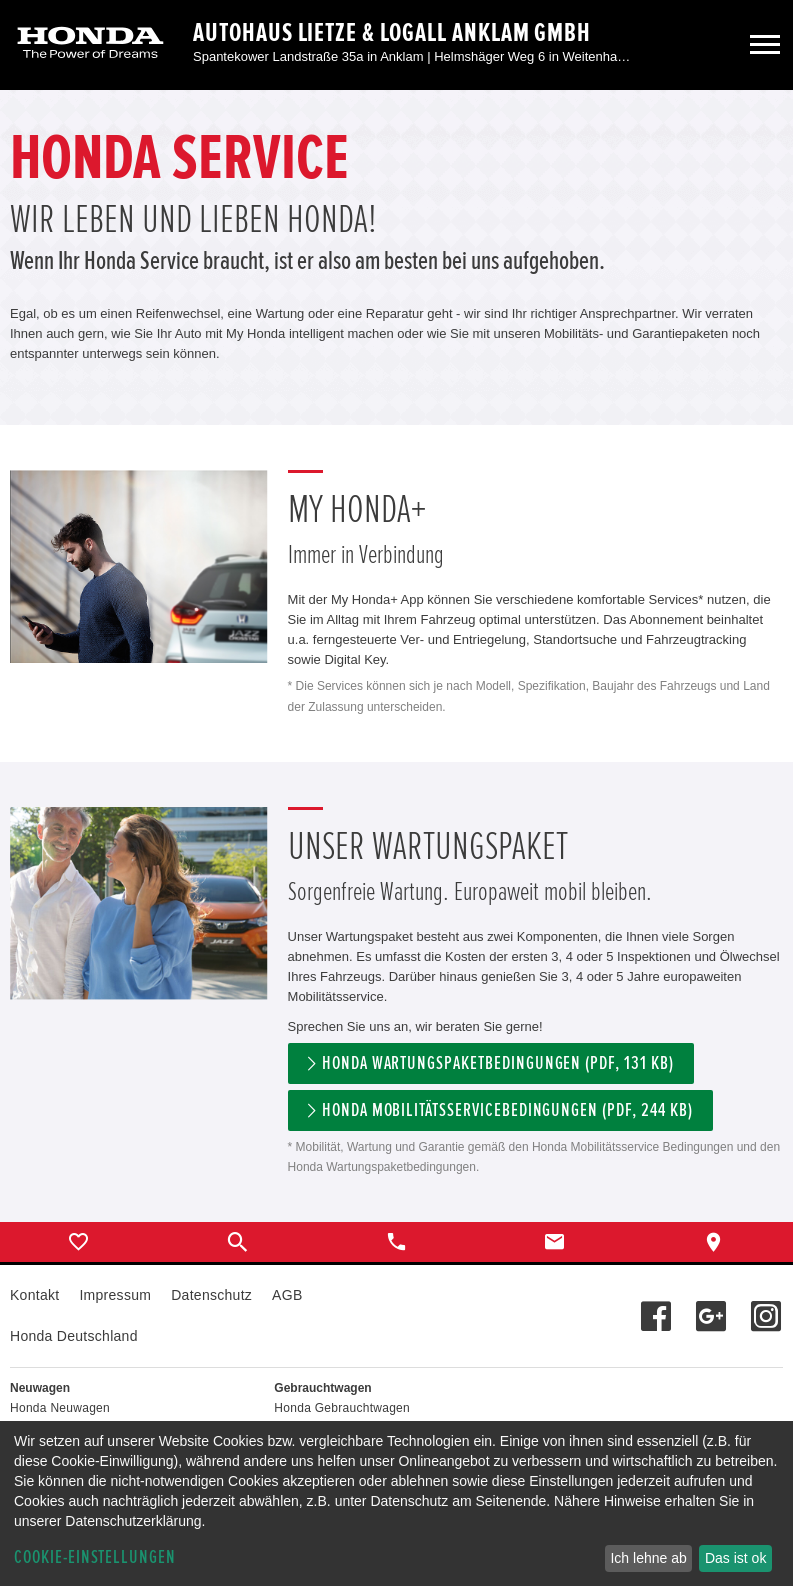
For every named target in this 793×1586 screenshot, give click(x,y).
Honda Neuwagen (60, 1408)
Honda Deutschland (74, 1336)
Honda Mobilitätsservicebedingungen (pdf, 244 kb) (507, 1110)
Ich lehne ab (648, 1558)
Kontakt (34, 1295)
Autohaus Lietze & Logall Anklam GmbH (392, 33)
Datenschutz (211, 1295)
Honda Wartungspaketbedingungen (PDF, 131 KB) (498, 1063)
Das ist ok (735, 1558)
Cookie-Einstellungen (95, 1557)
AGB (287, 1295)
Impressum (115, 1295)
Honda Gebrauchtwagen (342, 1408)
